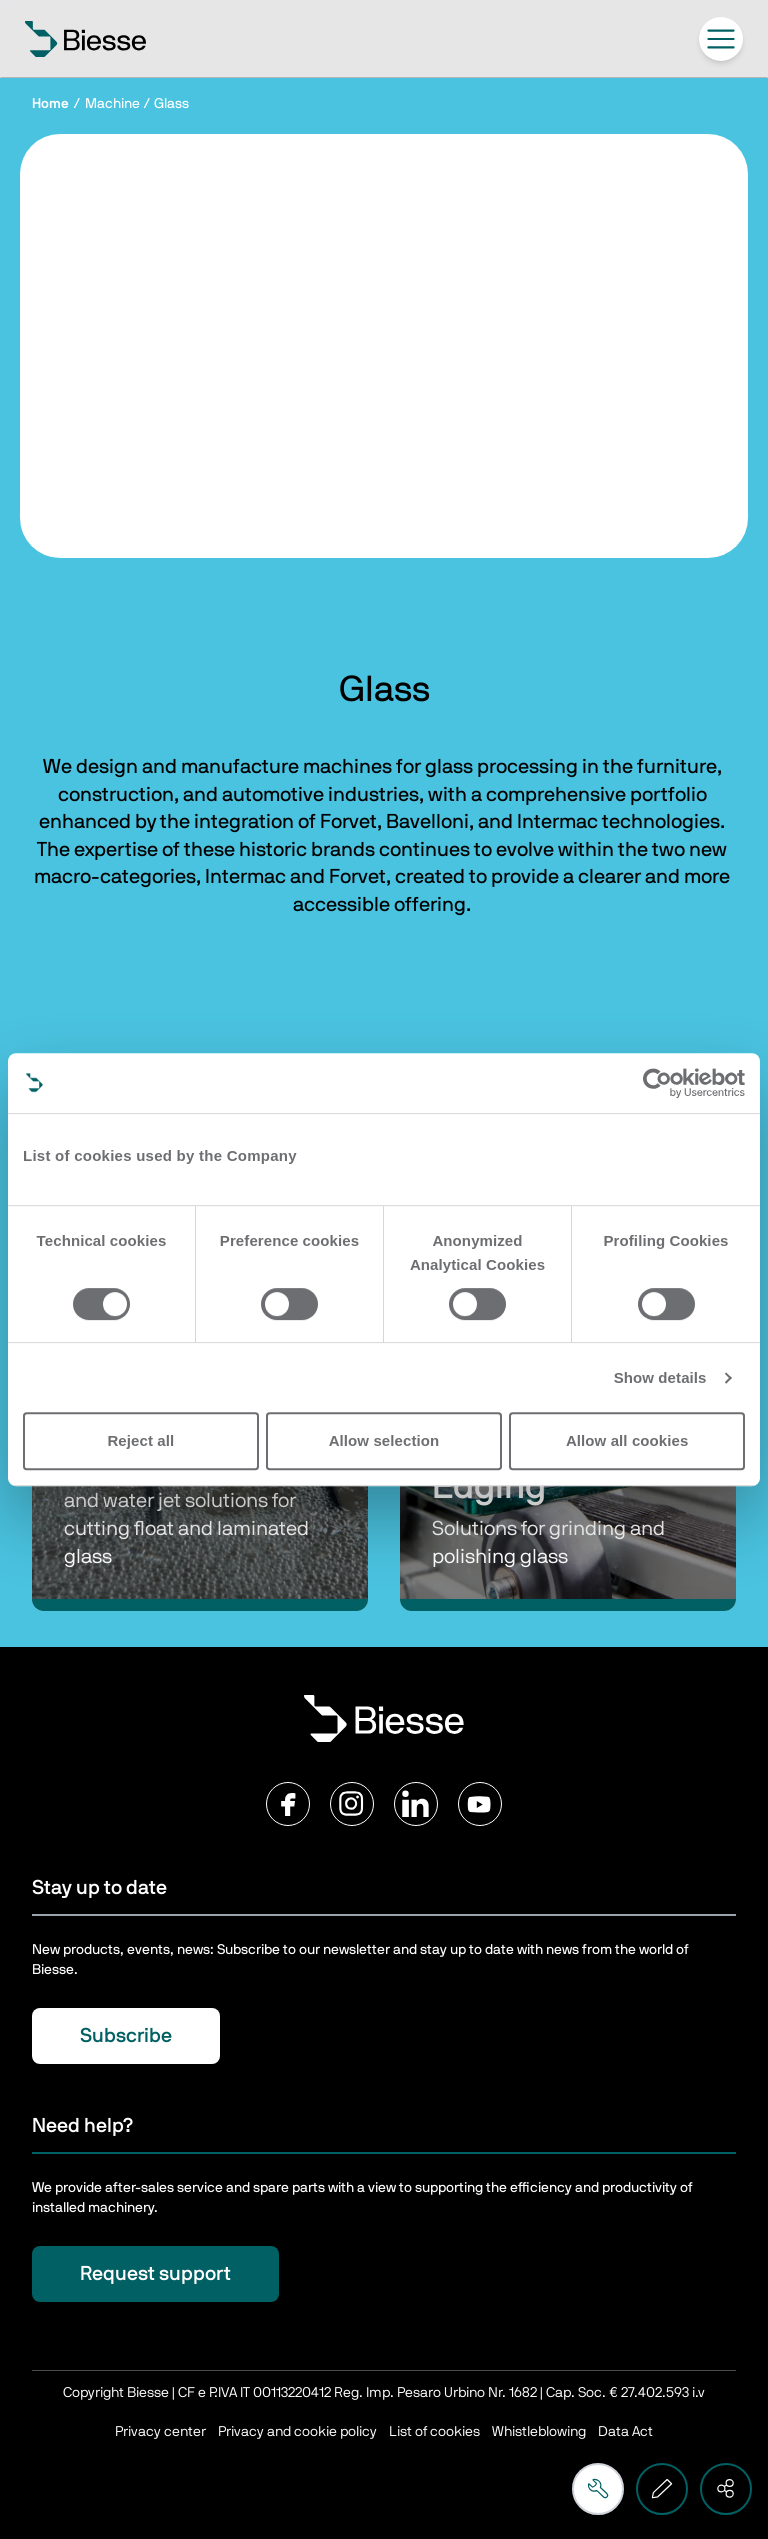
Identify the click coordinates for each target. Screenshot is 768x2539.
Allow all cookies (627, 1440)
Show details (660, 1377)
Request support (155, 2274)
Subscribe (126, 2036)
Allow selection (384, 1440)
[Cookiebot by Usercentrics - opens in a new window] (657, 1083)
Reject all (140, 1440)
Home (50, 104)
